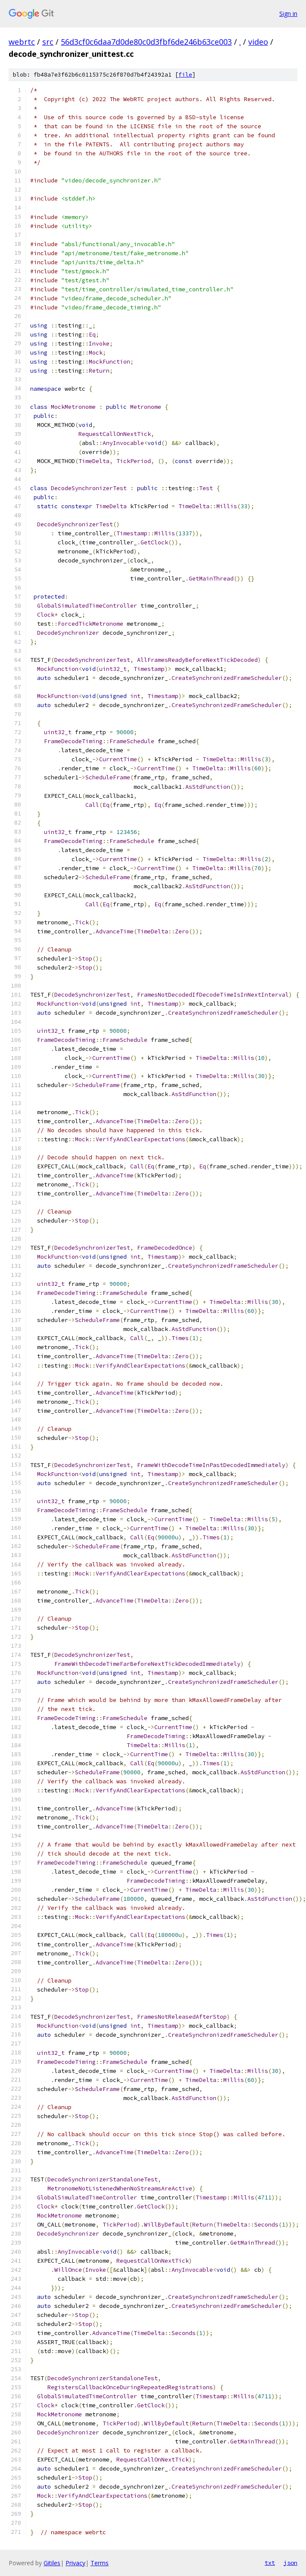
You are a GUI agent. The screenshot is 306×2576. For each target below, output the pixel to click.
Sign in (288, 13)
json (290, 2563)
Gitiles (52, 2563)
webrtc (22, 42)
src (47, 42)
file (185, 74)
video (258, 42)
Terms (100, 2563)
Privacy (75, 2563)
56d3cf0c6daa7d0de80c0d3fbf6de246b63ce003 (146, 42)
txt (270, 2563)
